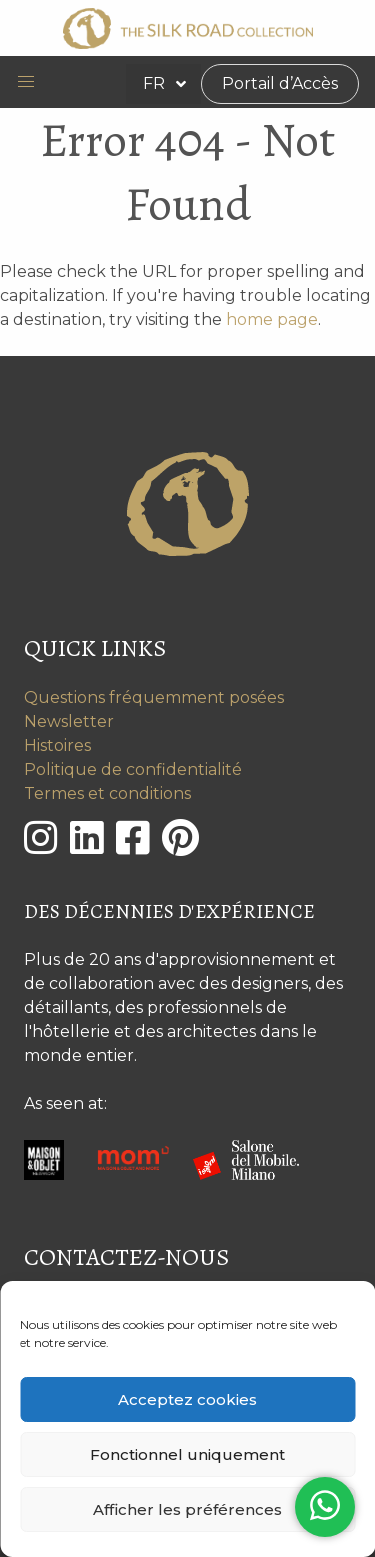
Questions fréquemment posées (154, 697)
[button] (26, 82)
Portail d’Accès (280, 83)
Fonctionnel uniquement (187, 1454)
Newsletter (69, 721)
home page (272, 319)
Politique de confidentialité (133, 769)
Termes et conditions (107, 793)
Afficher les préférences (187, 1509)
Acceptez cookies (187, 1399)
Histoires (57, 745)
